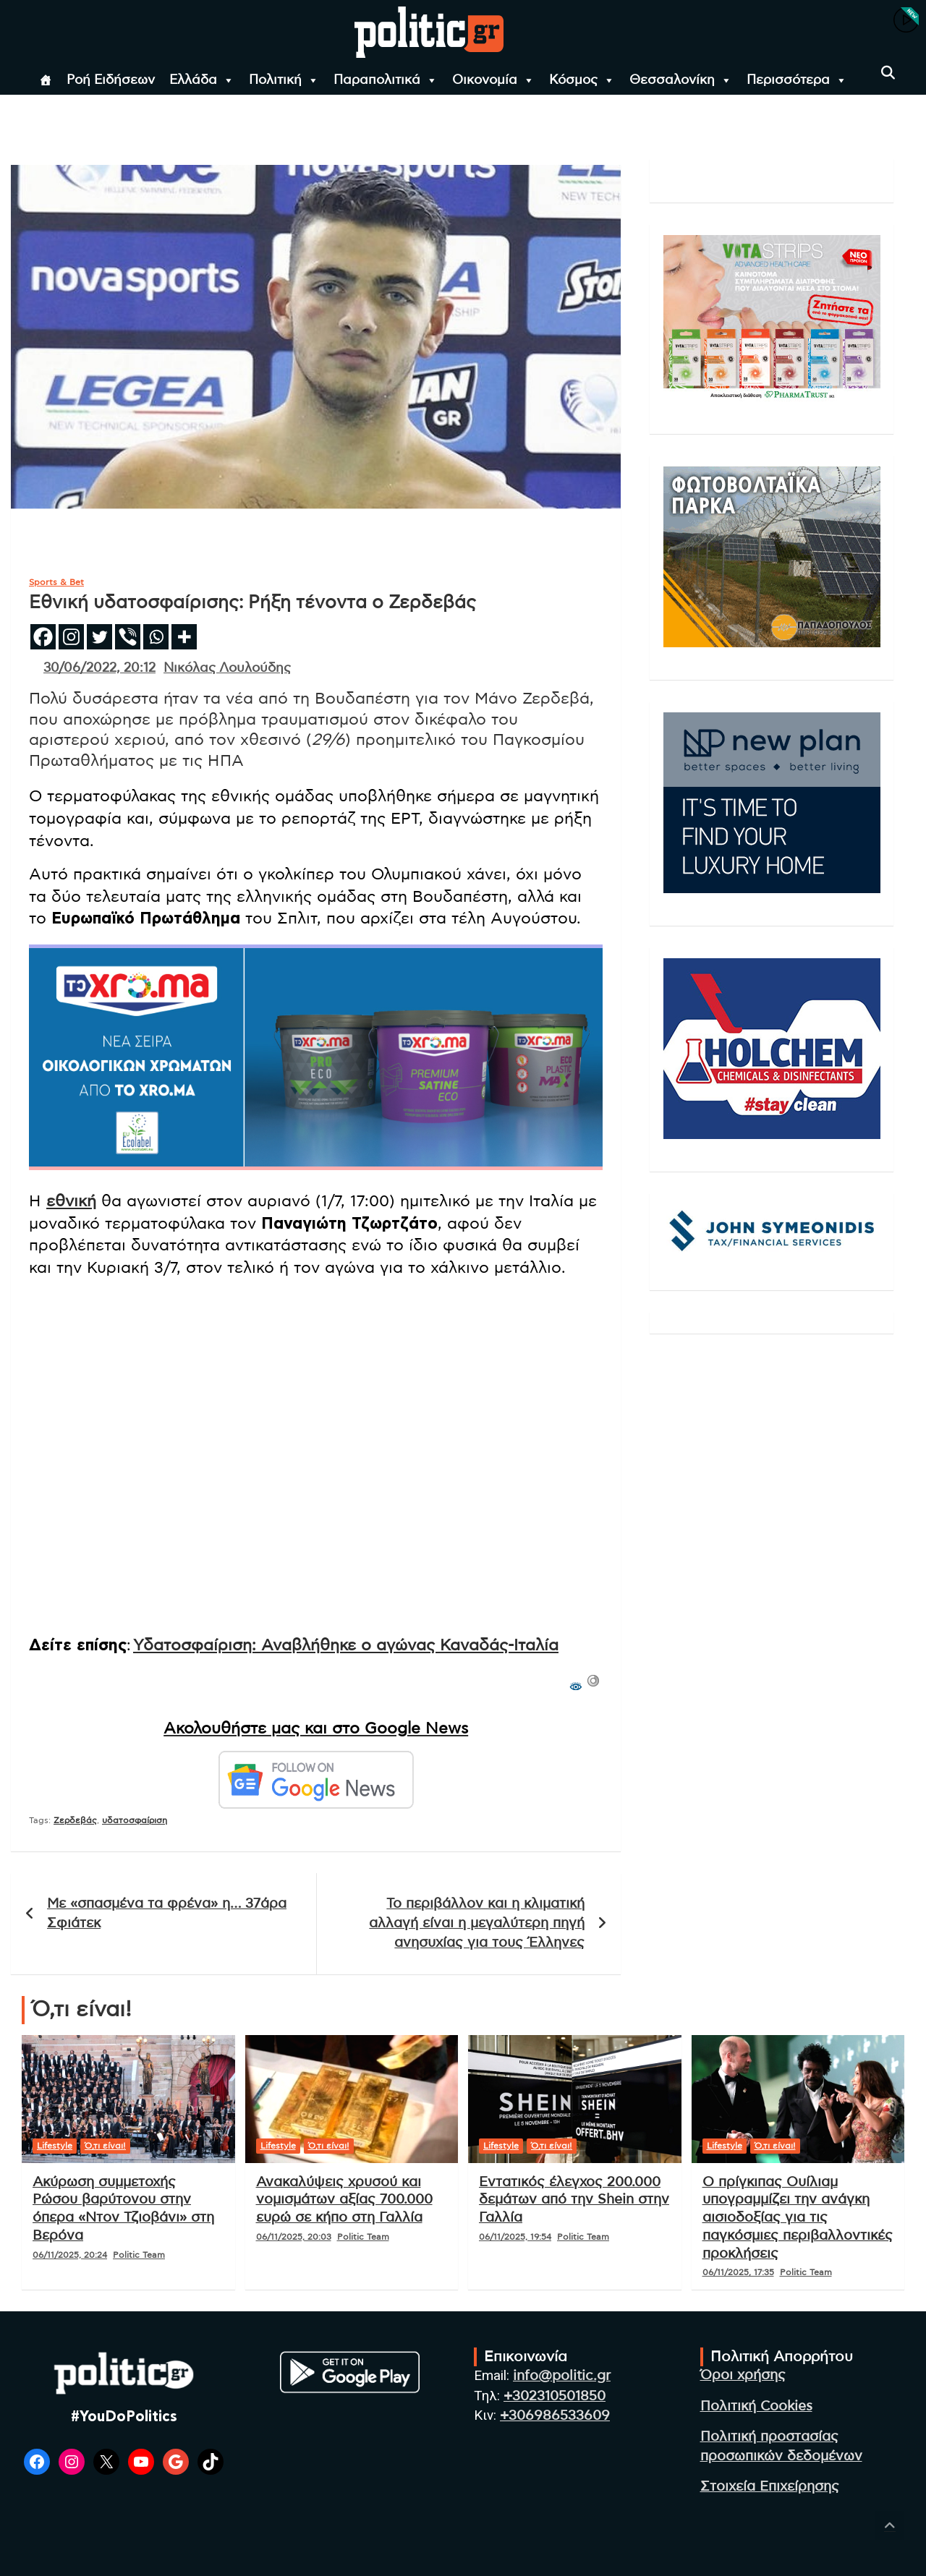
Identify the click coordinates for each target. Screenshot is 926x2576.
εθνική (71, 1201)
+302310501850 (555, 2396)
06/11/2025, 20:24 (70, 2255)
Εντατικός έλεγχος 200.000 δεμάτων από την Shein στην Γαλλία (574, 2200)
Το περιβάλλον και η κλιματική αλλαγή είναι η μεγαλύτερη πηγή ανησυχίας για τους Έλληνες (477, 1923)
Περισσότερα (797, 80)
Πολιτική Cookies (756, 2406)
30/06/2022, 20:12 (99, 668)
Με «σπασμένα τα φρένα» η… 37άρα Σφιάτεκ (166, 1913)
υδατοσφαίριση (134, 1820)
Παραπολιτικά (386, 80)
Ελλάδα (201, 80)
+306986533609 (555, 2416)
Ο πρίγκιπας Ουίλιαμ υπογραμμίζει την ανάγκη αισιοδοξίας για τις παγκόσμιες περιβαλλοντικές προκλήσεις (797, 2218)
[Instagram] (71, 636)
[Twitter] (99, 636)
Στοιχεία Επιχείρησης (769, 2487)
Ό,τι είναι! (105, 2145)
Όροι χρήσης (743, 2375)
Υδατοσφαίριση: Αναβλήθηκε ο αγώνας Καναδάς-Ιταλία (345, 1645)
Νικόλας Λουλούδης (227, 668)
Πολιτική (284, 80)
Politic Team (139, 2255)
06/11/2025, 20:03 (293, 2236)
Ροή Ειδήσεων (111, 80)
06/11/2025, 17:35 (738, 2272)
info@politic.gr (562, 2376)
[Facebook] (43, 636)
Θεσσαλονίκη (680, 80)
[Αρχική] (45, 80)
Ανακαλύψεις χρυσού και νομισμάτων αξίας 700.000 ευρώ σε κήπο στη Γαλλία (344, 2200)
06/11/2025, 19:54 (515, 2236)
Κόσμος (582, 80)
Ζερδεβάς (75, 1820)
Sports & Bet (56, 582)
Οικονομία (493, 80)
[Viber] (127, 636)
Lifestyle (54, 2145)
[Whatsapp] (156, 636)
